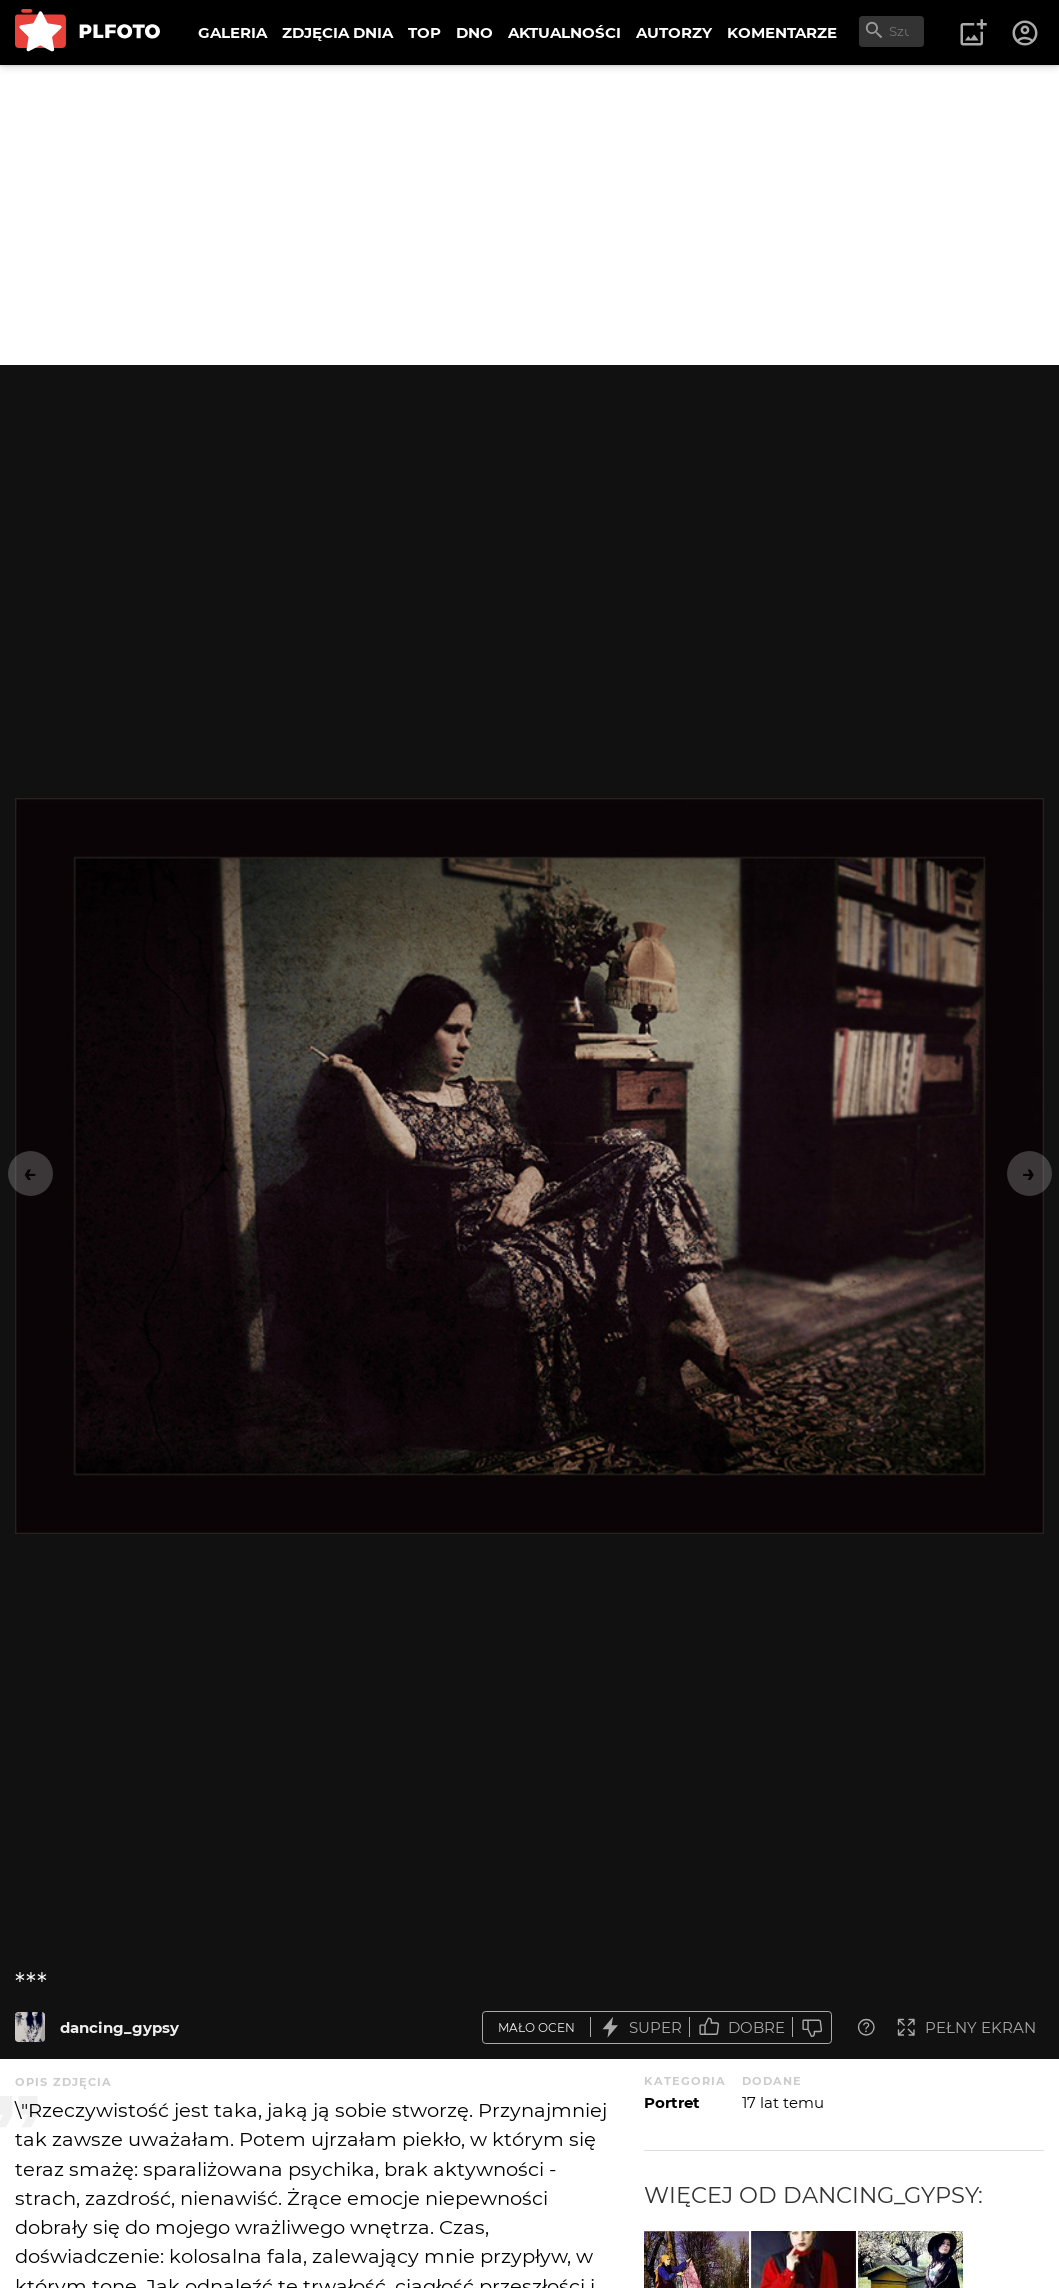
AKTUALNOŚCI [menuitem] (564, 32)
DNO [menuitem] (474, 32)
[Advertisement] (529, 215)
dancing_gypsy (119, 2027)
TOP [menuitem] (424, 32)
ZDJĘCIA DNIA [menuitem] (337, 32)
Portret (672, 2102)
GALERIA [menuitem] (232, 32)
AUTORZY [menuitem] (674, 32)
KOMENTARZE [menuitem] (782, 32)
